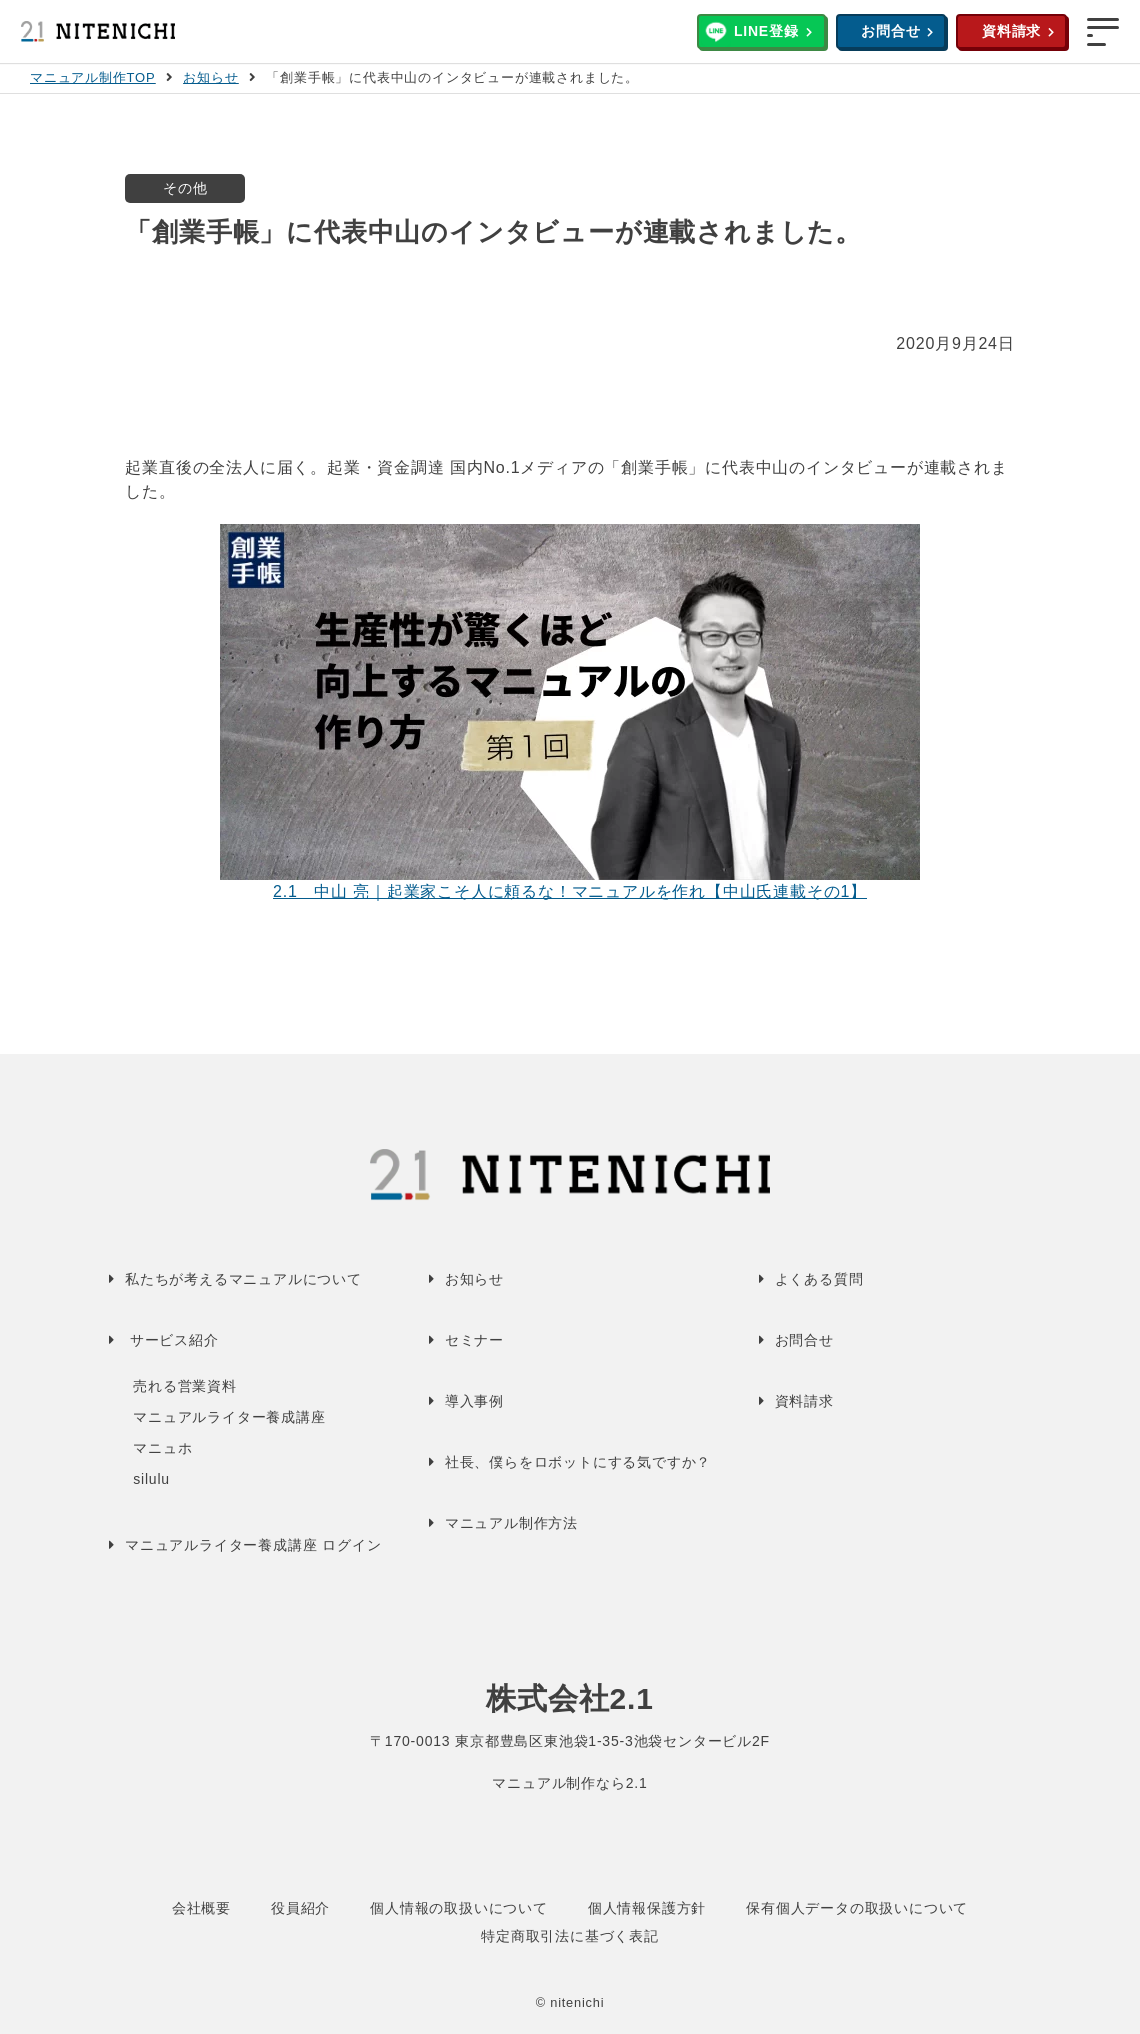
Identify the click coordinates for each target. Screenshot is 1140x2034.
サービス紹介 (174, 1340)
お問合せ (890, 31)
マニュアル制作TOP (93, 77)
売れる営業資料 (185, 1386)
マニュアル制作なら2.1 (569, 1783)
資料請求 (1011, 31)
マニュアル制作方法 (511, 1523)
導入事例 (474, 1401)
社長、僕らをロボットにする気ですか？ (578, 1462)
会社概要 (201, 1908)
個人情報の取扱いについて (459, 1908)
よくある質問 (819, 1279)
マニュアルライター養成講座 (229, 1417)
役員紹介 (300, 1908)
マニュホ (162, 1448)
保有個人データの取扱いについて (857, 1908)
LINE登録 (766, 31)
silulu (151, 1479)
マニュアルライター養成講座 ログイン (253, 1545)
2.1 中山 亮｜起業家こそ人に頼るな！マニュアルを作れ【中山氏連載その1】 (570, 891)
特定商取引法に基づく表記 (570, 1936)
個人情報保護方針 (647, 1908)
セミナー (474, 1340)
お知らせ (210, 77)
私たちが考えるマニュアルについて (243, 1279)
